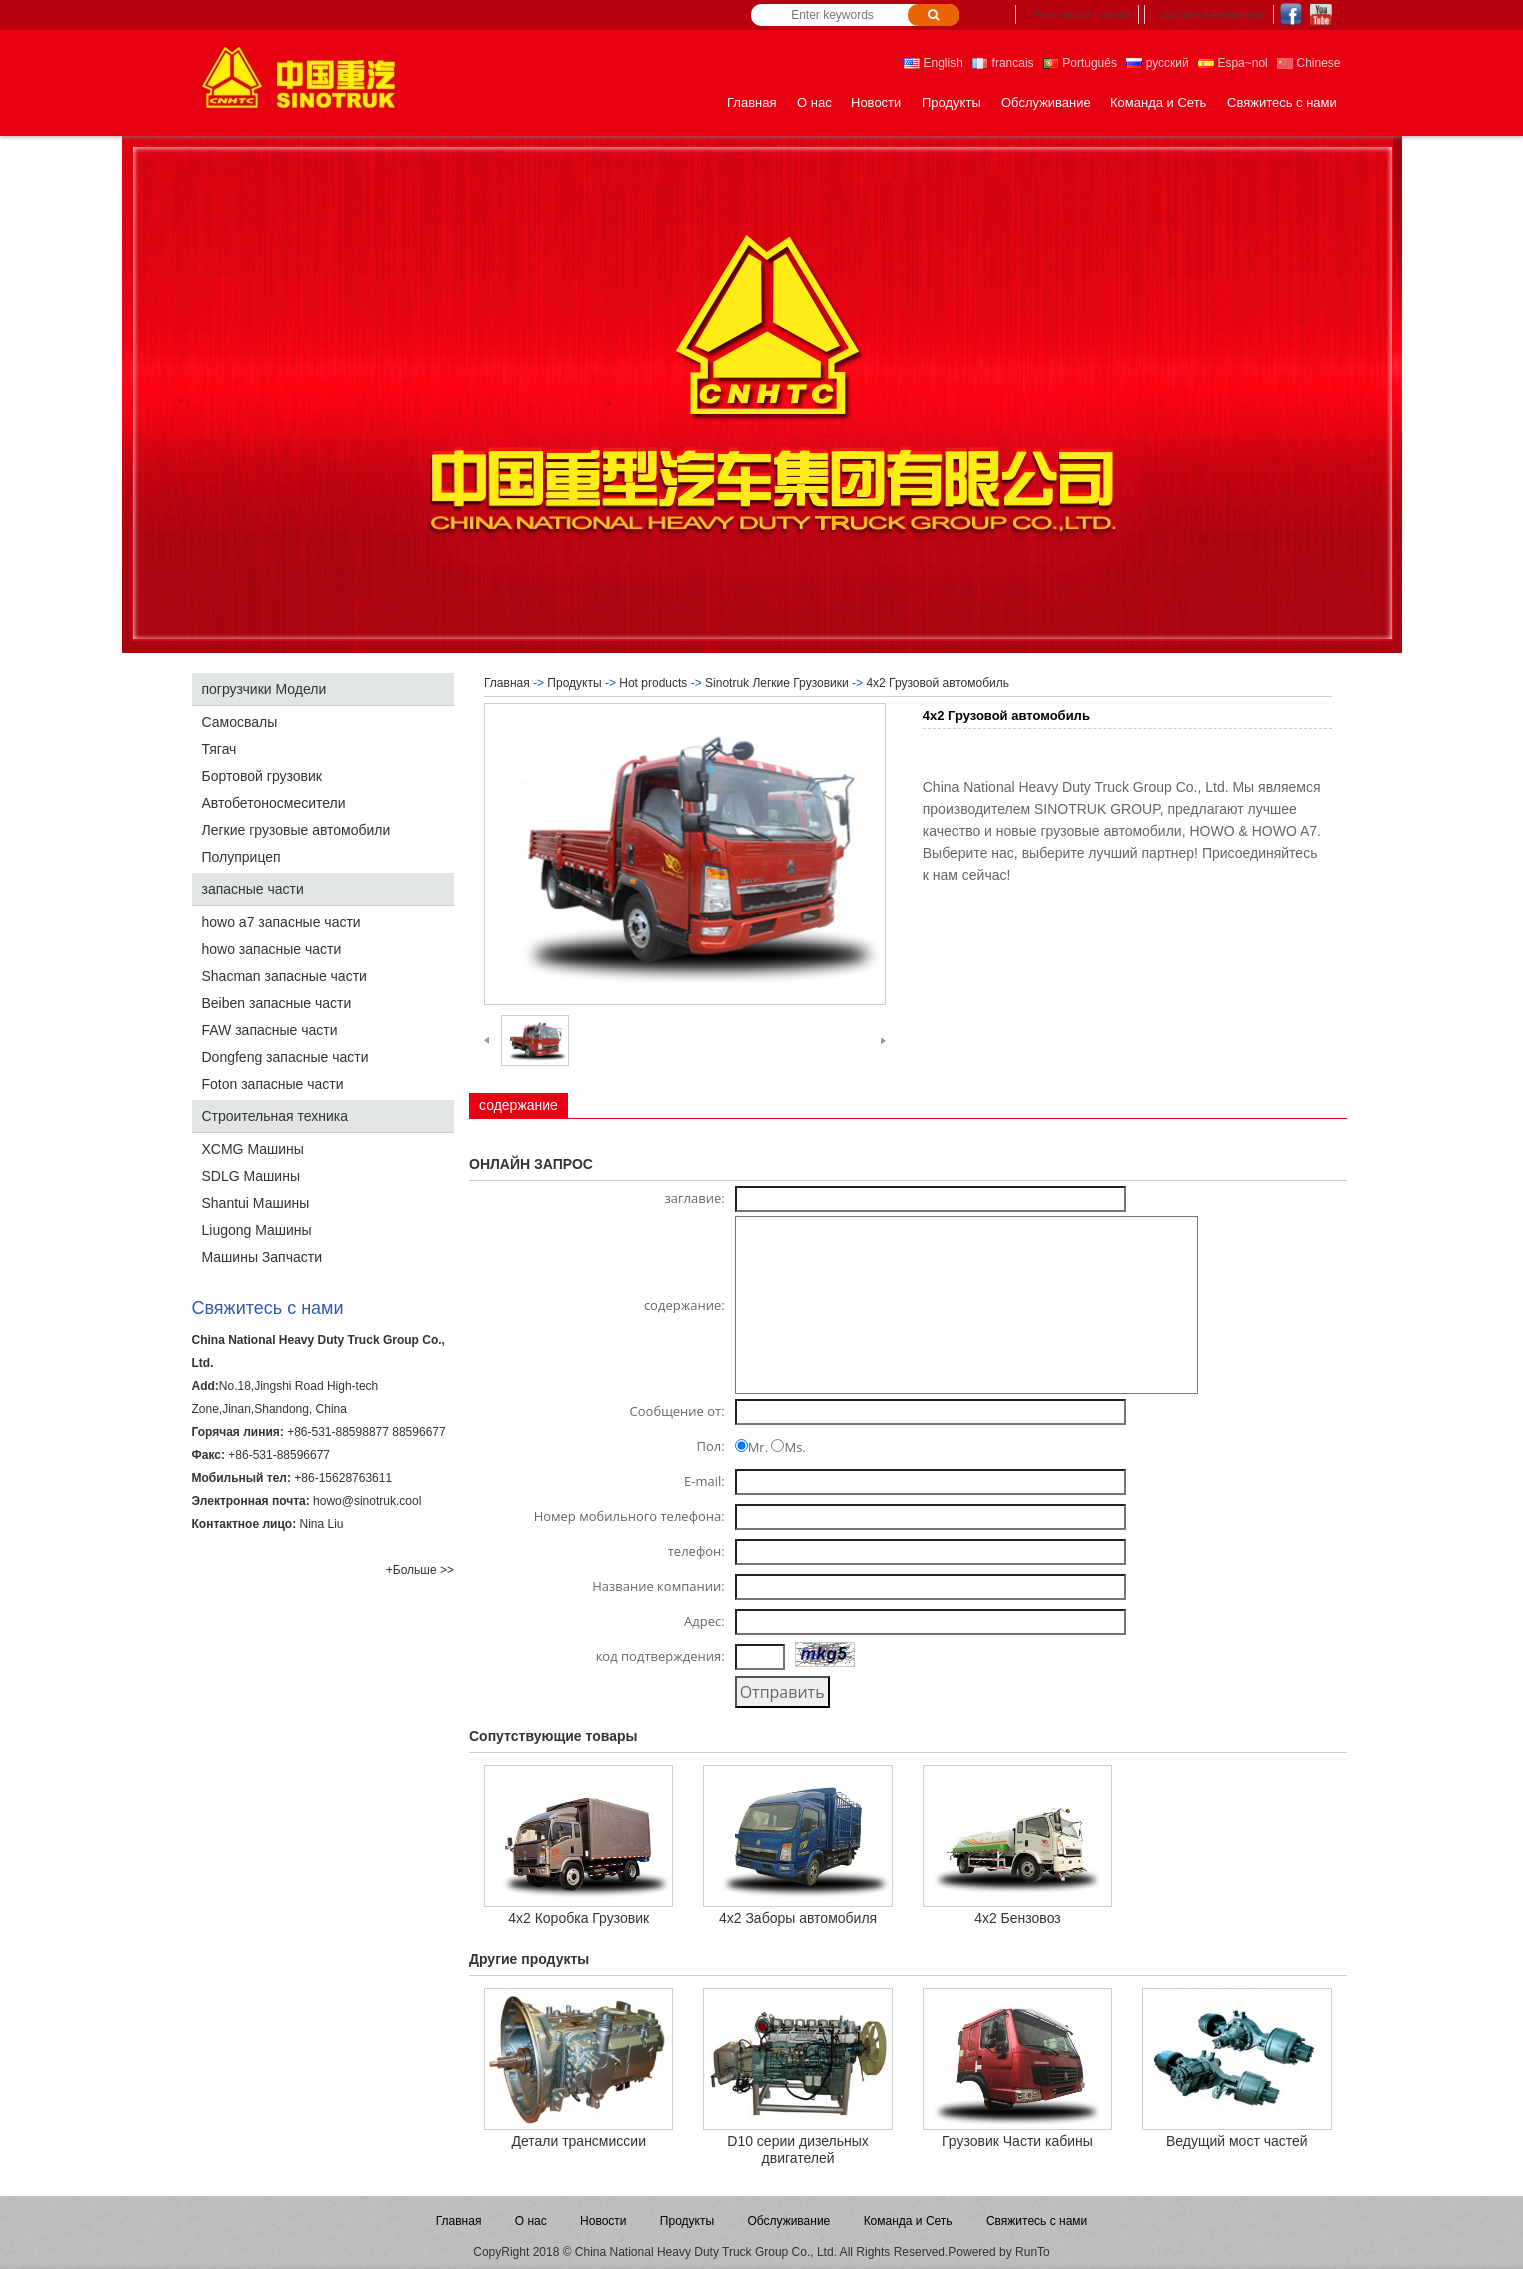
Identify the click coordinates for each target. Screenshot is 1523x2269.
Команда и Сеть (1158, 102)
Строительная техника (275, 1116)
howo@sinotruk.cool (367, 1501)
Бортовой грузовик (262, 776)
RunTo (1032, 2252)
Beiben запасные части (277, 1003)
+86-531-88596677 (279, 1455)
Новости (876, 102)
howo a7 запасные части (281, 922)
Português (1080, 63)
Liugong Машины (257, 1230)
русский (1157, 63)
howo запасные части (272, 949)
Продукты (951, 102)
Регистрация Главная (1082, 14)
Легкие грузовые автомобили (296, 830)
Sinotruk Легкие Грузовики (777, 683)
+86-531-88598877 (338, 1432)
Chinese (1308, 63)
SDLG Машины (251, 1176)
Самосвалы (240, 722)
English (933, 63)
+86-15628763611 (343, 1478)
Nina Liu (321, 1524)
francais (1002, 63)
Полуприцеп (241, 857)
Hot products (653, 683)
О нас (814, 102)
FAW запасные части (270, 1030)
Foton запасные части (273, 1084)
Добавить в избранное (1214, 14)
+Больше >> (420, 1570)
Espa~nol (1233, 63)
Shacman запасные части (284, 976)
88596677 (418, 1432)
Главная (751, 102)
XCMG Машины (253, 1149)
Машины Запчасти (262, 1257)
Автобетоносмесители (274, 803)
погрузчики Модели (264, 689)
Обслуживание (1046, 102)
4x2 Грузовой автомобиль (937, 683)
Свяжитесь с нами (1282, 102)
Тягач (219, 749)
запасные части (253, 889)
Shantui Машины (256, 1203)
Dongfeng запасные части (285, 1057)
